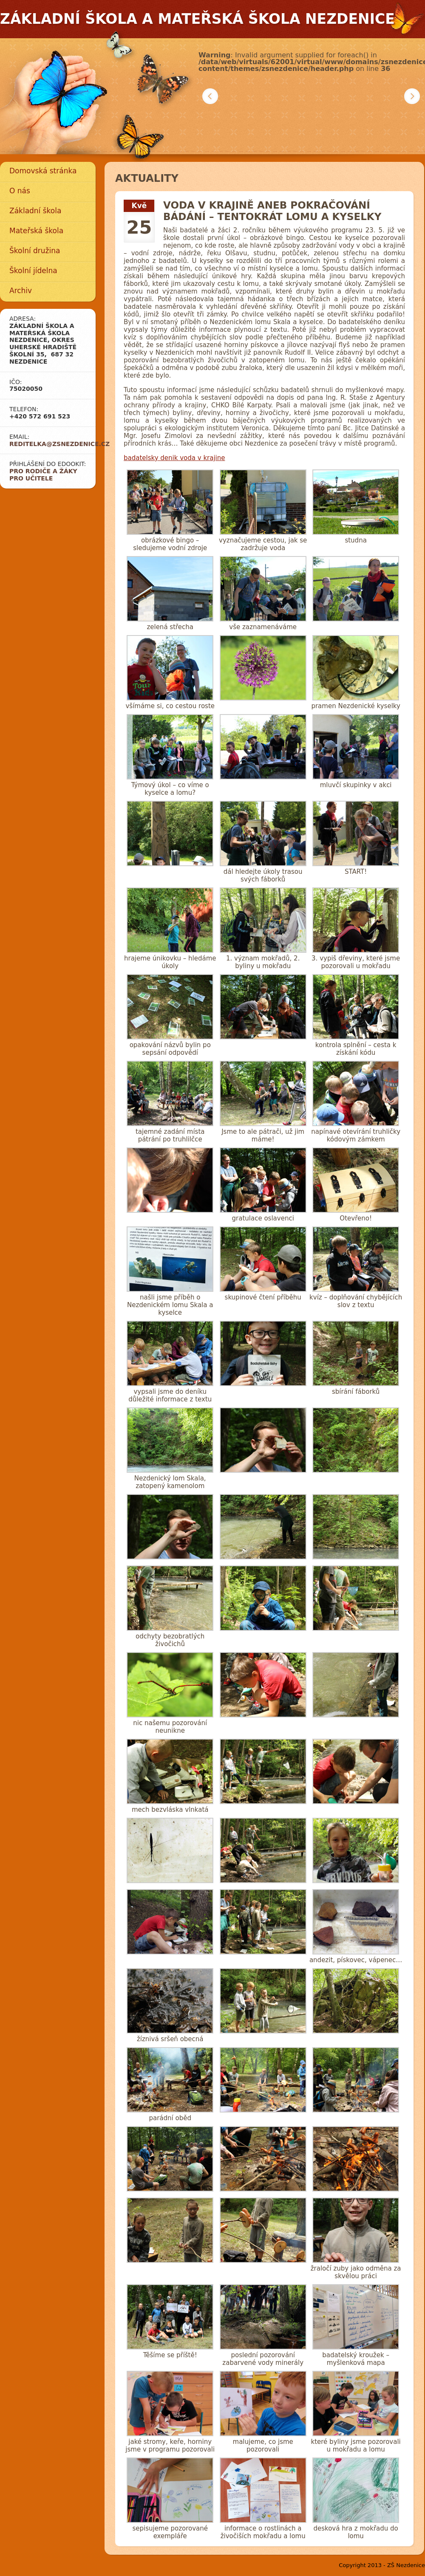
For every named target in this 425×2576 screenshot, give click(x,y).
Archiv (20, 290)
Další (412, 96)
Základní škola (35, 210)
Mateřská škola (36, 230)
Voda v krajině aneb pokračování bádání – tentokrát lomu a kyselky (272, 211)
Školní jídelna (33, 270)
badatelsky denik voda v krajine (174, 458)
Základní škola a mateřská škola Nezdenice (197, 19)
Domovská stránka (42, 171)
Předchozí (210, 96)
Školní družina (34, 250)
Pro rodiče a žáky (43, 471)
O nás (19, 190)
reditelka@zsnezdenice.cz (59, 444)
